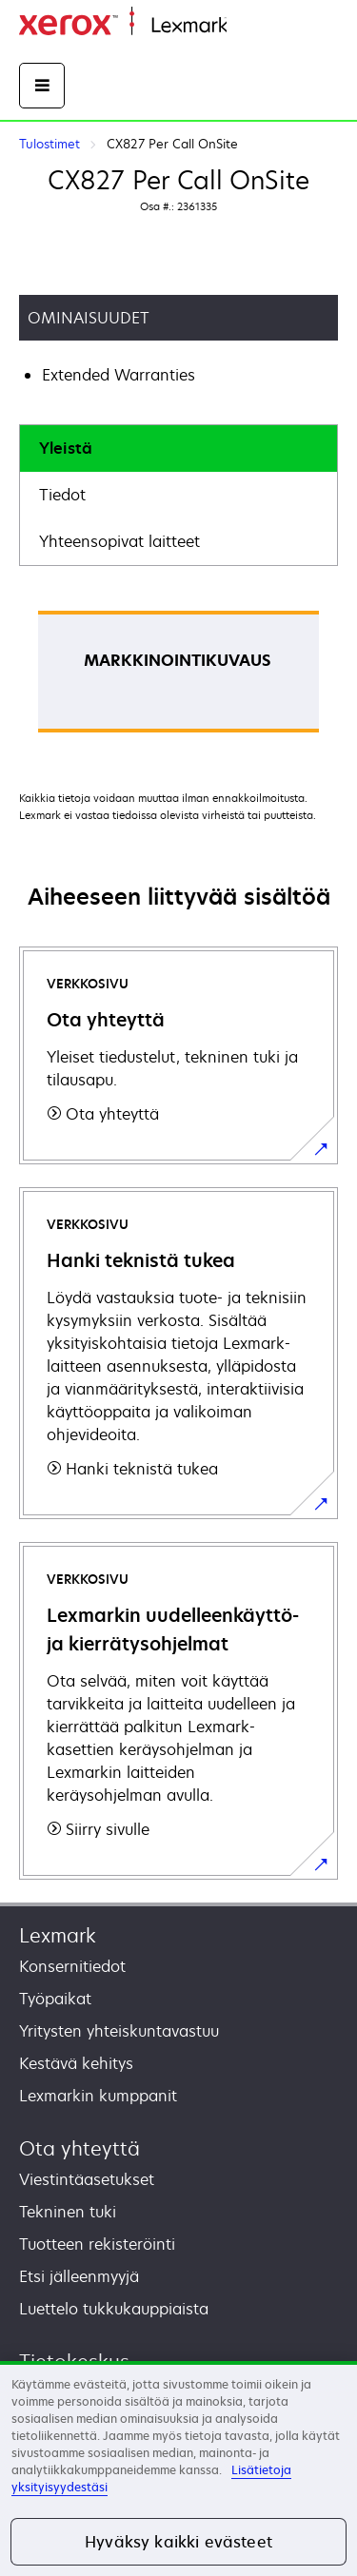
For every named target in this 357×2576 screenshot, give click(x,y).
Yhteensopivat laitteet (119, 541)
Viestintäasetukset (86, 2179)
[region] (178, 2468)
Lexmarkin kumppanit (98, 2095)
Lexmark (57, 1935)
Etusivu (249, 26)
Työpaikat (55, 1998)
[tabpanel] (178, 678)
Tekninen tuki (67, 2211)
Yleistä (65, 448)
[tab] (178, 448)
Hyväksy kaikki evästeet (178, 2541)
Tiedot (62, 494)
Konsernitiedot (72, 1966)
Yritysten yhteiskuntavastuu (119, 2030)
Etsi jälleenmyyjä (79, 2276)
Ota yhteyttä (79, 2148)
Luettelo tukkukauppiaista (113, 2308)
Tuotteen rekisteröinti (97, 2244)
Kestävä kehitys (76, 2063)
